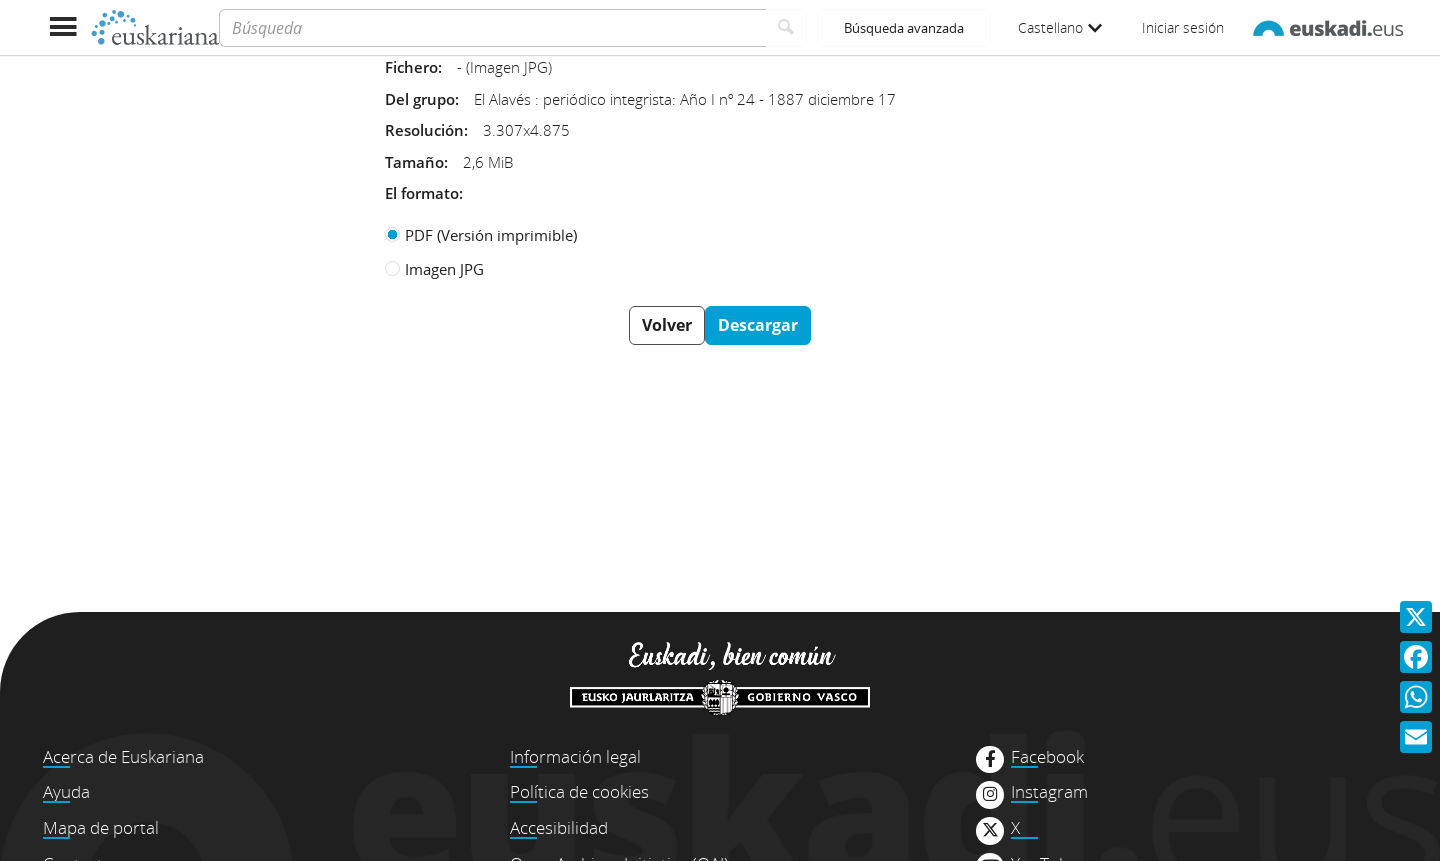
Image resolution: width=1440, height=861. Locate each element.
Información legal (575, 756)
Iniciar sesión (1183, 27)
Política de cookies (579, 791)
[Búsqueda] (492, 28)
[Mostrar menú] (62, 27)
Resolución (424, 130)
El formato (422, 193)
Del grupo (420, 99)
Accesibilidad (559, 827)
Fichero (411, 67)
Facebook (1047, 757)
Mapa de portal (101, 827)
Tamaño (414, 162)
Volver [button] (667, 325)
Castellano (1060, 27)
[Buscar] (786, 28)
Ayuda (66, 791)
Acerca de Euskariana (123, 756)
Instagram (1049, 792)
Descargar (758, 325)
